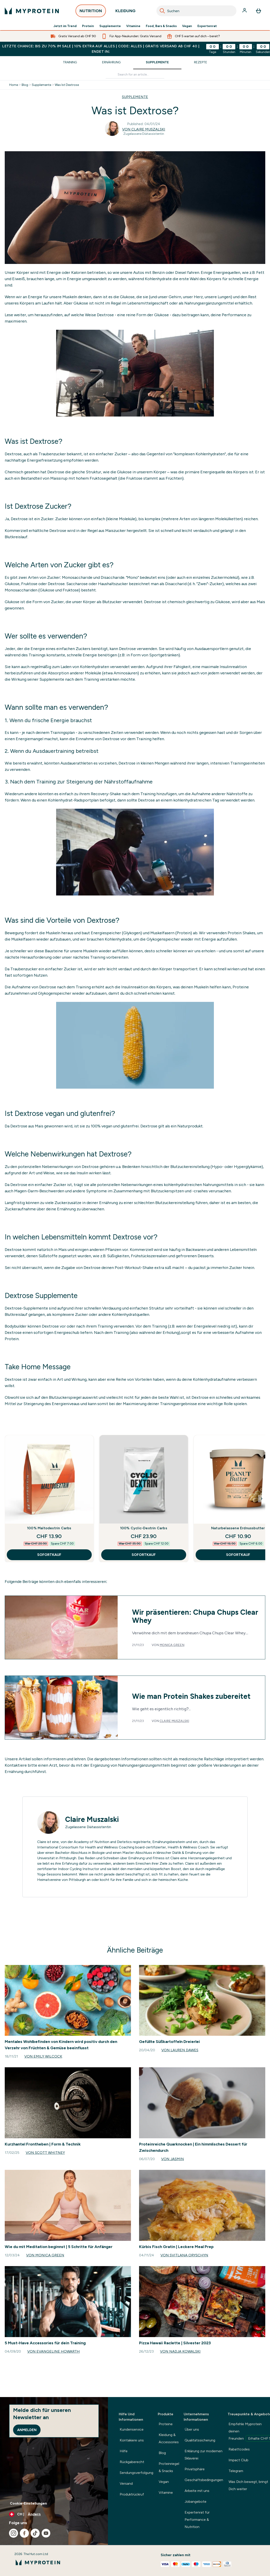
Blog (25, 85)
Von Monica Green (45, 2255)
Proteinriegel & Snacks (169, 2467)
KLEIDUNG (125, 12)
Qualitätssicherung (200, 2440)
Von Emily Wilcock (43, 2056)
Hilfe (124, 2451)
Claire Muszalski (174, 1721)
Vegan (187, 26)
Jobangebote (195, 2501)
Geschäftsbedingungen (204, 2480)
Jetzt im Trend (65, 26)
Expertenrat (207, 26)
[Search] (162, 10)
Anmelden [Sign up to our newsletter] (27, 2430)
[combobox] (196, 10)
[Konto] (245, 11)
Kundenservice (132, 2429)
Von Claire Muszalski (143, 129)
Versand (126, 2483)
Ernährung (111, 62)
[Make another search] (135, 74)
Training (70, 62)
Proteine (166, 2424)
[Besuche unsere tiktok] (35, 2533)
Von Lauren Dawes (179, 2050)
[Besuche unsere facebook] (24, 2533)
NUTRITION (91, 12)
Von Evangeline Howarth (53, 2351)
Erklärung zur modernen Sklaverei (203, 2454)
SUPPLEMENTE (135, 97)
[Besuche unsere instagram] (13, 2533)
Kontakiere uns (132, 2440)
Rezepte (200, 62)
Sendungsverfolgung (136, 2473)
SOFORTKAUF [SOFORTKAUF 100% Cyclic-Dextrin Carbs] (144, 1554)
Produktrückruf (132, 2494)
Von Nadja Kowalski (180, 2351)
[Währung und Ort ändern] (54, 2514)
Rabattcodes (239, 2449)
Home (13, 85)
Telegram (236, 2471)
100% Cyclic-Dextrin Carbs (143, 1528)
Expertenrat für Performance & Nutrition (197, 2519)
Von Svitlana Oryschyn (184, 2255)
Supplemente (110, 26)
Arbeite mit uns (197, 2491)
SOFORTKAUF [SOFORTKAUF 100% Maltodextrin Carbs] (49, 1554)
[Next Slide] (261, 1498)
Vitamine (133, 26)
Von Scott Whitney (45, 2152)
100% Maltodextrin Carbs (49, 1528)
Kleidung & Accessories (169, 2438)
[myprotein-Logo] (32, 11)
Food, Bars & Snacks (161, 26)
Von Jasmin (172, 2159)
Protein (88, 26)
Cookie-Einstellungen (28, 2503)
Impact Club (238, 2460)
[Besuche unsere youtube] (45, 2533)
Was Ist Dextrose (67, 85)
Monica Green (172, 1645)
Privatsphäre (195, 2469)
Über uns (192, 2429)
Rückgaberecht (132, 2462)
